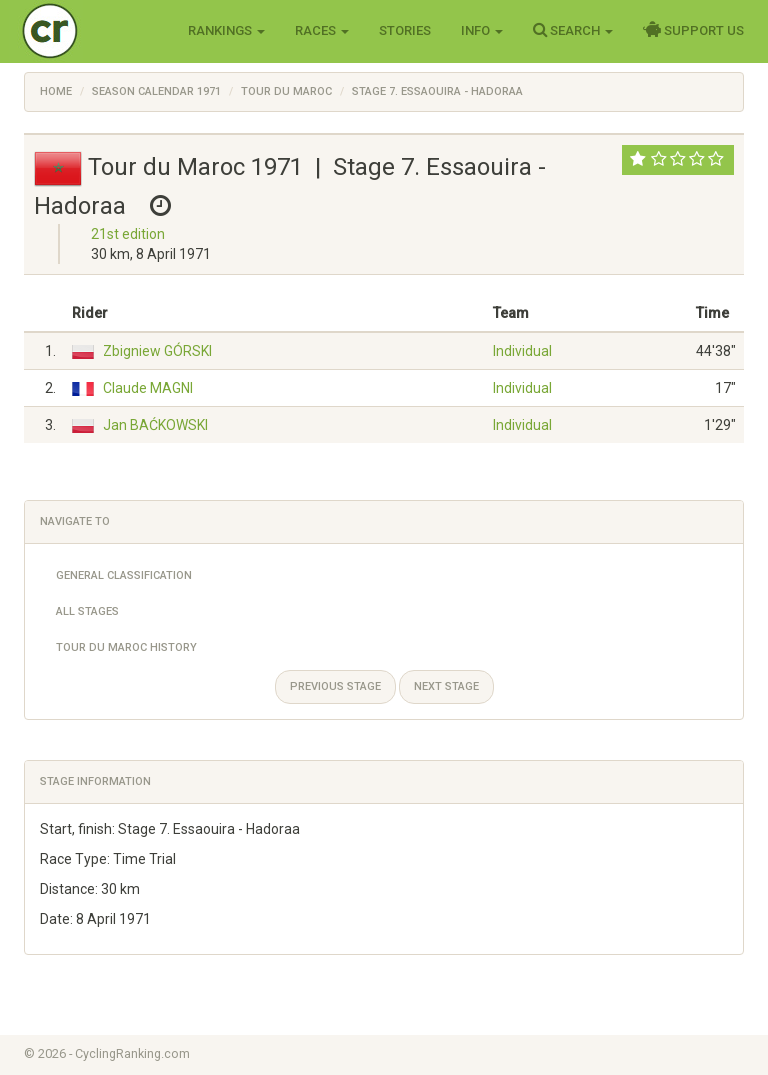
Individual (522, 351)
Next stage (446, 686)
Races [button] (322, 30)
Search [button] (573, 30)
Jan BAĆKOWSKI (155, 425)
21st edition (128, 234)
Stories (405, 30)
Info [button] (482, 30)
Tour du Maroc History (126, 647)
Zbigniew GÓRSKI (157, 351)
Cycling (91, 29)
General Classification (124, 575)
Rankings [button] (226, 30)
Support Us (693, 30)
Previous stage (335, 686)
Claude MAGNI (148, 388)
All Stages (87, 611)
